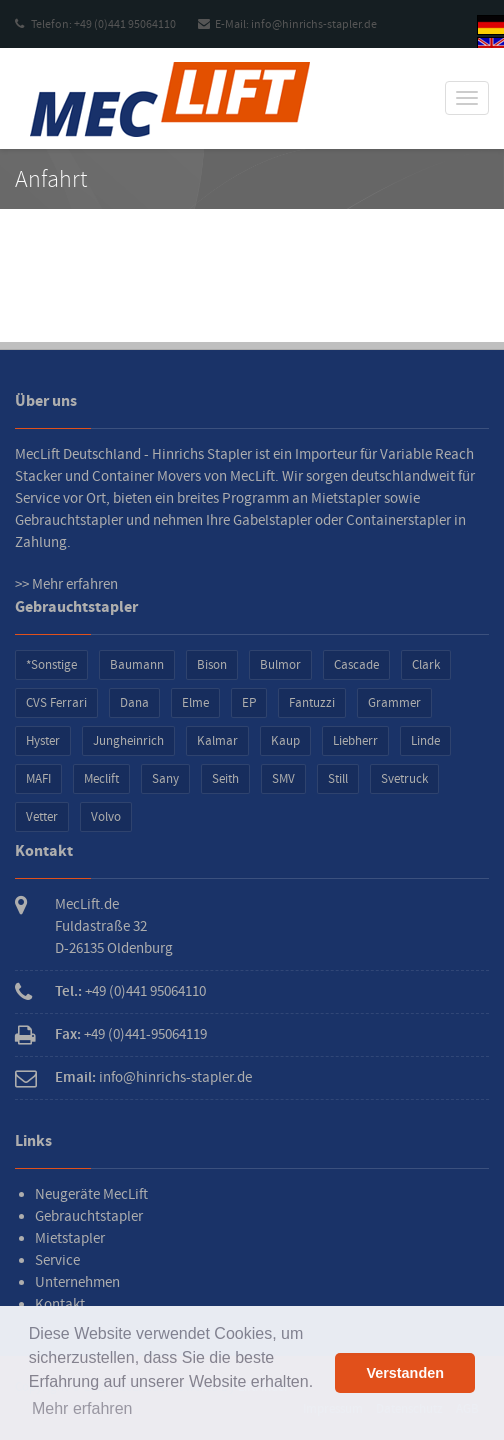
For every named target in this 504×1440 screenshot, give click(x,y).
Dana (134, 703)
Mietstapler (70, 1238)
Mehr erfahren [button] (82, 1408)
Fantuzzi (312, 703)
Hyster (43, 741)
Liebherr (355, 741)
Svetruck (404, 779)
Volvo (106, 817)
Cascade (356, 665)
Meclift (101, 779)
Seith (225, 779)
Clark (426, 665)
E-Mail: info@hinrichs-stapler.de (287, 24)
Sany (165, 779)
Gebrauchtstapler (89, 1216)
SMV (283, 779)
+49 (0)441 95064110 (145, 991)
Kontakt (60, 1304)
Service (57, 1260)
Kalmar (217, 741)
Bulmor (280, 665)
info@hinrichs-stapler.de (175, 1077)
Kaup (285, 741)
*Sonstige (51, 665)
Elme (195, 703)
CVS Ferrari (56, 703)
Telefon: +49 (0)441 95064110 (95, 24)
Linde (425, 741)
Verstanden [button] (405, 1373)
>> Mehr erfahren (66, 584)
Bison (212, 665)
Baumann (137, 665)
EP (249, 703)
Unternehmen (77, 1282)
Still (338, 779)
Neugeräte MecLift (91, 1194)
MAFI (38, 779)
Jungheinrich (128, 741)
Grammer (394, 703)
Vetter (42, 817)
